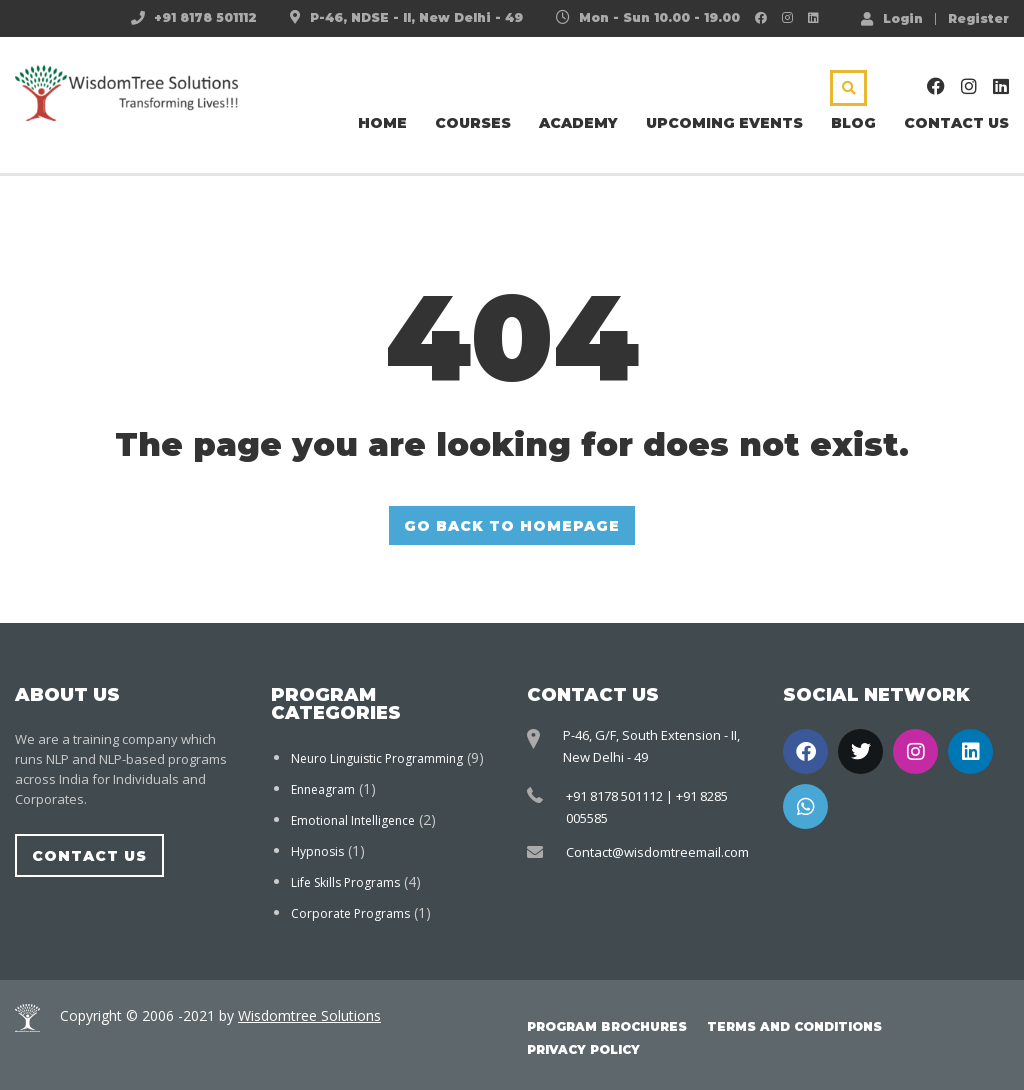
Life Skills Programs (345, 882)
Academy (578, 123)
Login (892, 18)
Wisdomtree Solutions (309, 1015)
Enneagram (323, 789)
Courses (473, 123)
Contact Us (956, 123)
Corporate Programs (350, 913)
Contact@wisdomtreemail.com (657, 852)
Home (382, 123)
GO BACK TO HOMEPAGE (512, 526)
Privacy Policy (583, 1049)
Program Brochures (607, 1026)
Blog (853, 123)
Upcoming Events (724, 123)
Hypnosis (317, 851)
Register (978, 19)
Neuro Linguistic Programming (377, 758)
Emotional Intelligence (353, 820)
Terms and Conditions (794, 1026)
